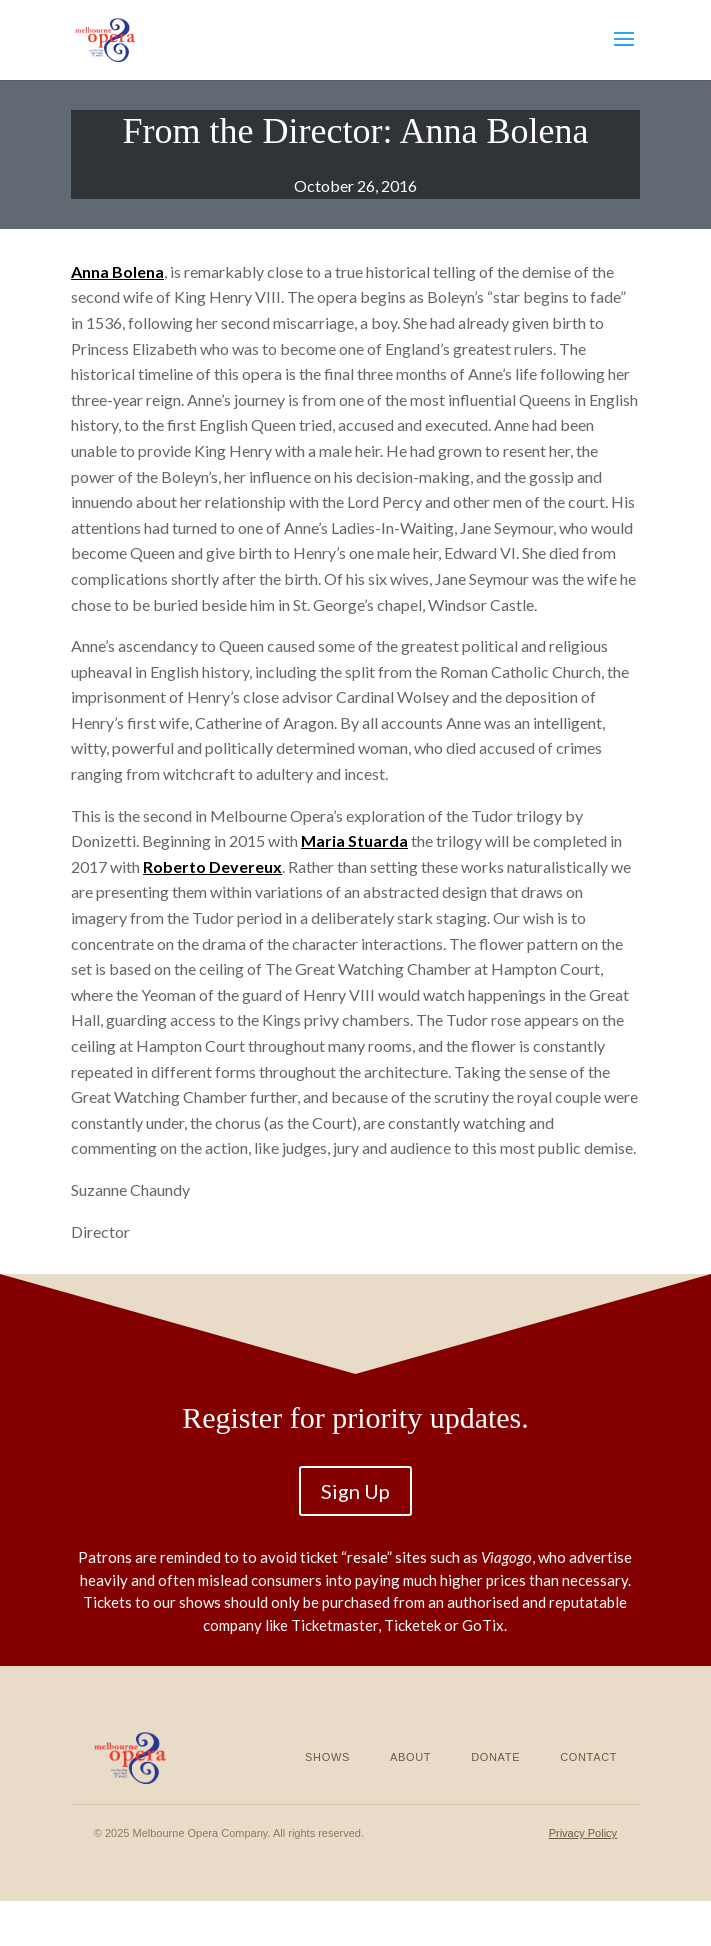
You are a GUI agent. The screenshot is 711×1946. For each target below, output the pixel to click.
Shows (327, 1757)
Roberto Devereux (212, 866)
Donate (495, 1757)
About (410, 1757)
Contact (588, 1757)
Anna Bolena (117, 271)
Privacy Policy (583, 1833)
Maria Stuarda (354, 840)
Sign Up (355, 1491)
